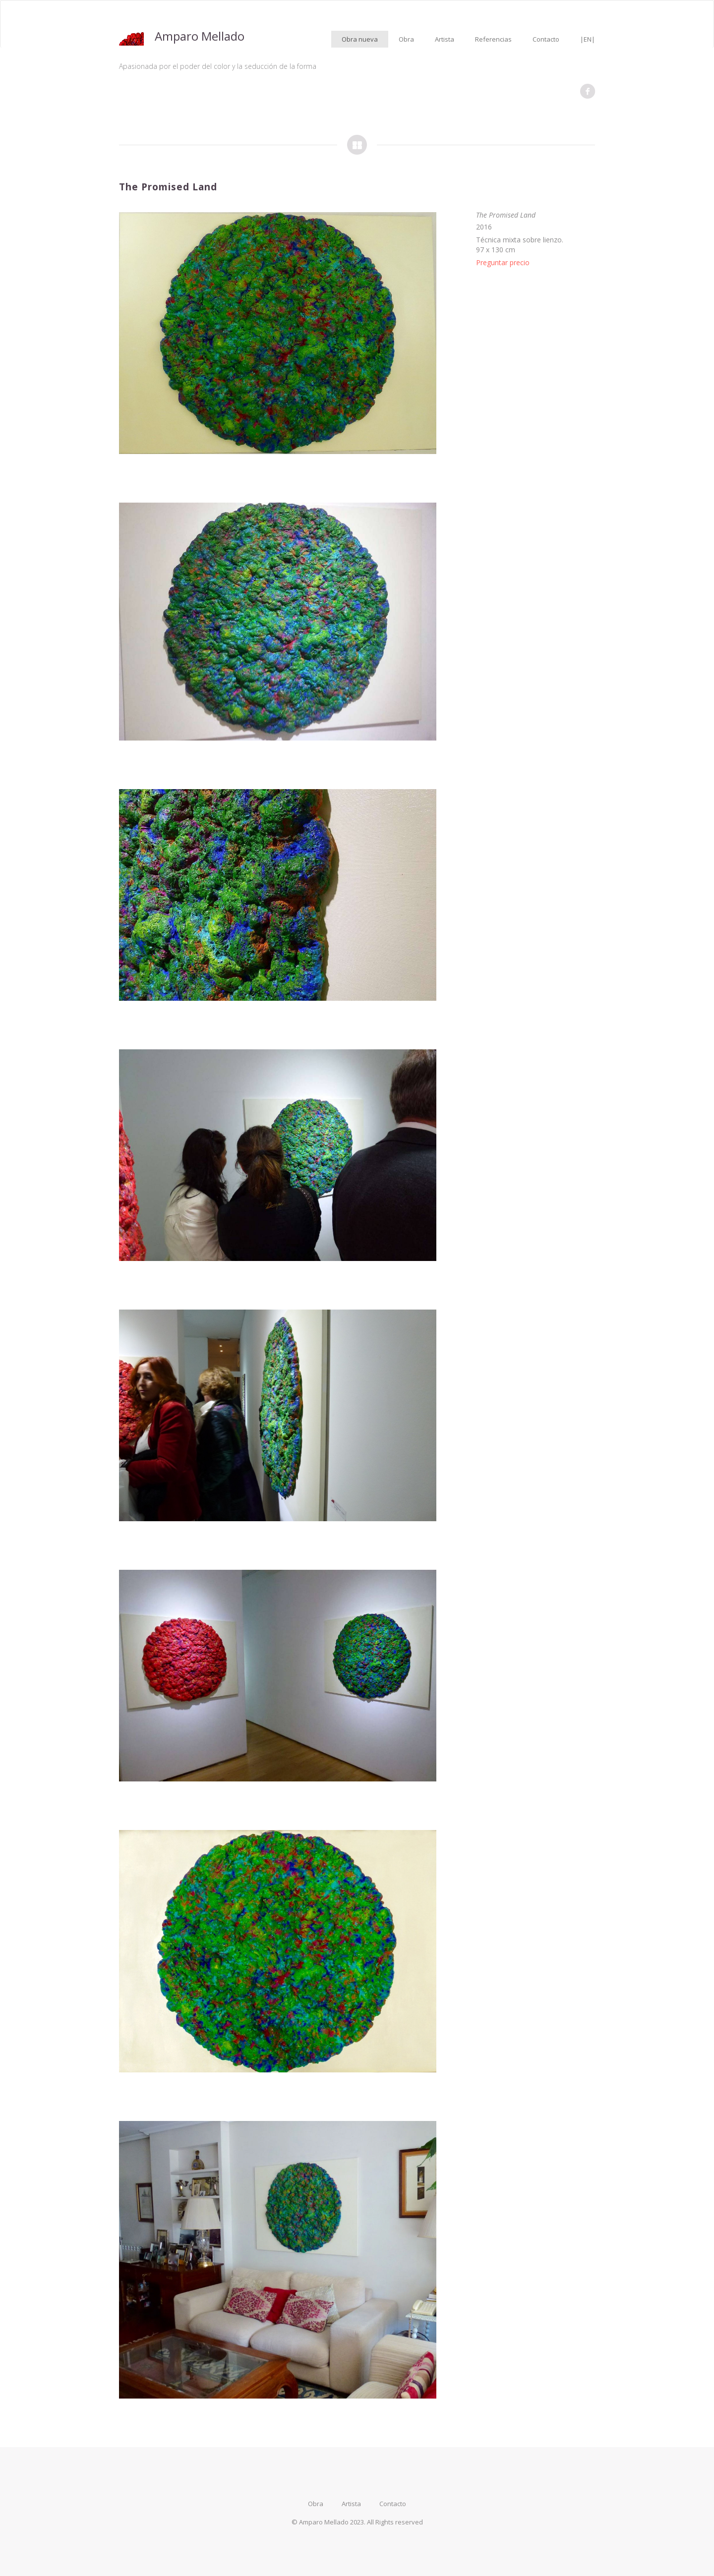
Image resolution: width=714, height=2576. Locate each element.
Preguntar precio (503, 262)
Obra (406, 39)
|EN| (587, 39)
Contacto (546, 39)
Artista (351, 2503)
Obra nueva (360, 39)
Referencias (493, 39)
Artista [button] (444, 39)
